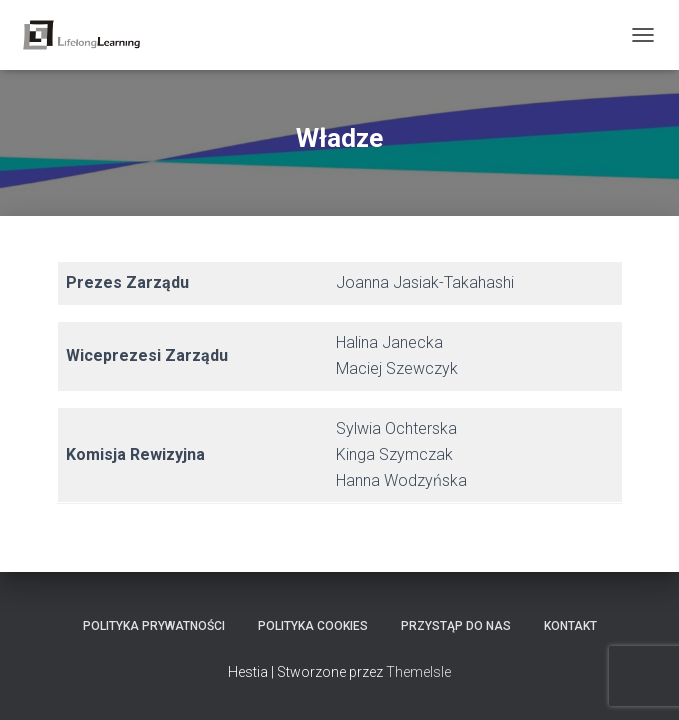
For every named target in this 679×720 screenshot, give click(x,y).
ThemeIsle (418, 672)
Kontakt (570, 626)
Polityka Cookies (313, 626)
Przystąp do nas (456, 626)
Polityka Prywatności (154, 626)
